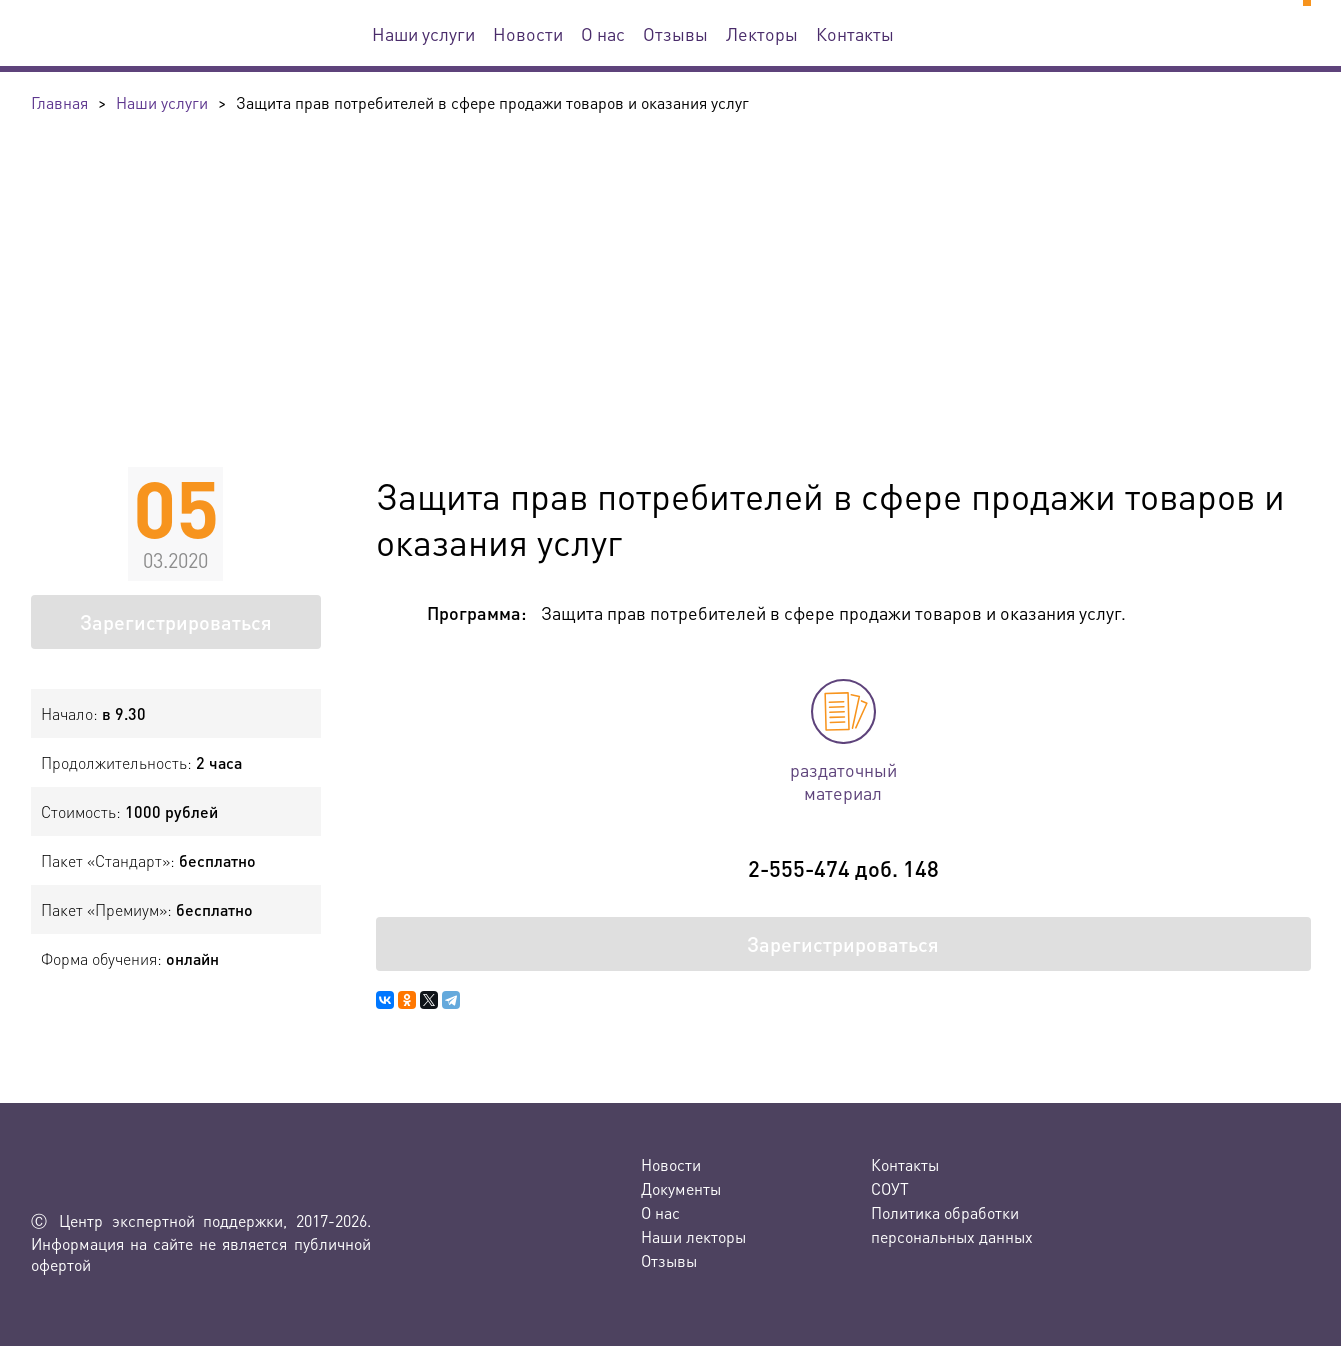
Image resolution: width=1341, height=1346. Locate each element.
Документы (681, 1188)
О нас (603, 33)
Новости (528, 33)
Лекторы (762, 33)
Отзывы (675, 33)
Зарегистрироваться (176, 622)
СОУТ (890, 1188)
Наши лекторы (693, 1236)
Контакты (855, 33)
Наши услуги (423, 33)
